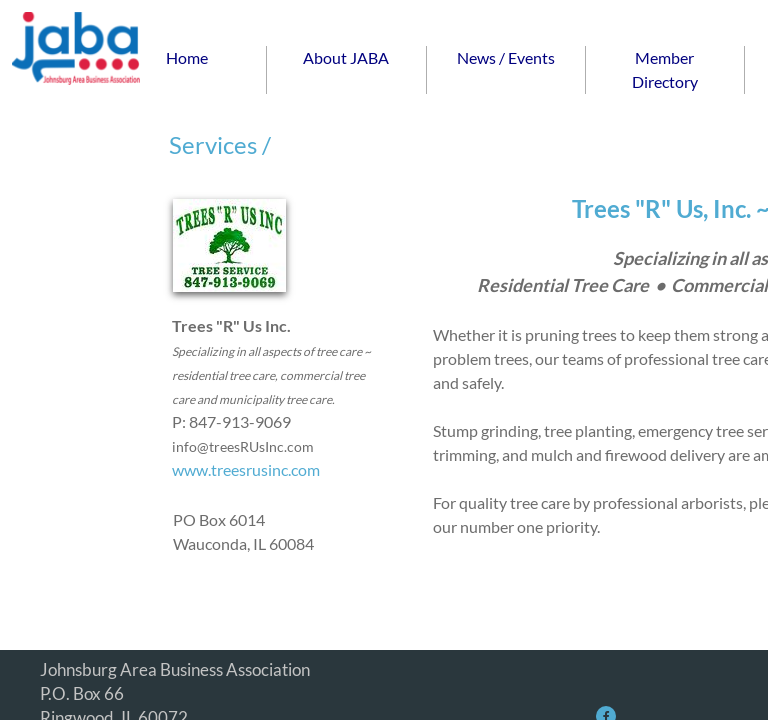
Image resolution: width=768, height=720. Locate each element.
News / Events (506, 57)
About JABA (346, 57)
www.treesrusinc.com (246, 469)
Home (187, 57)
